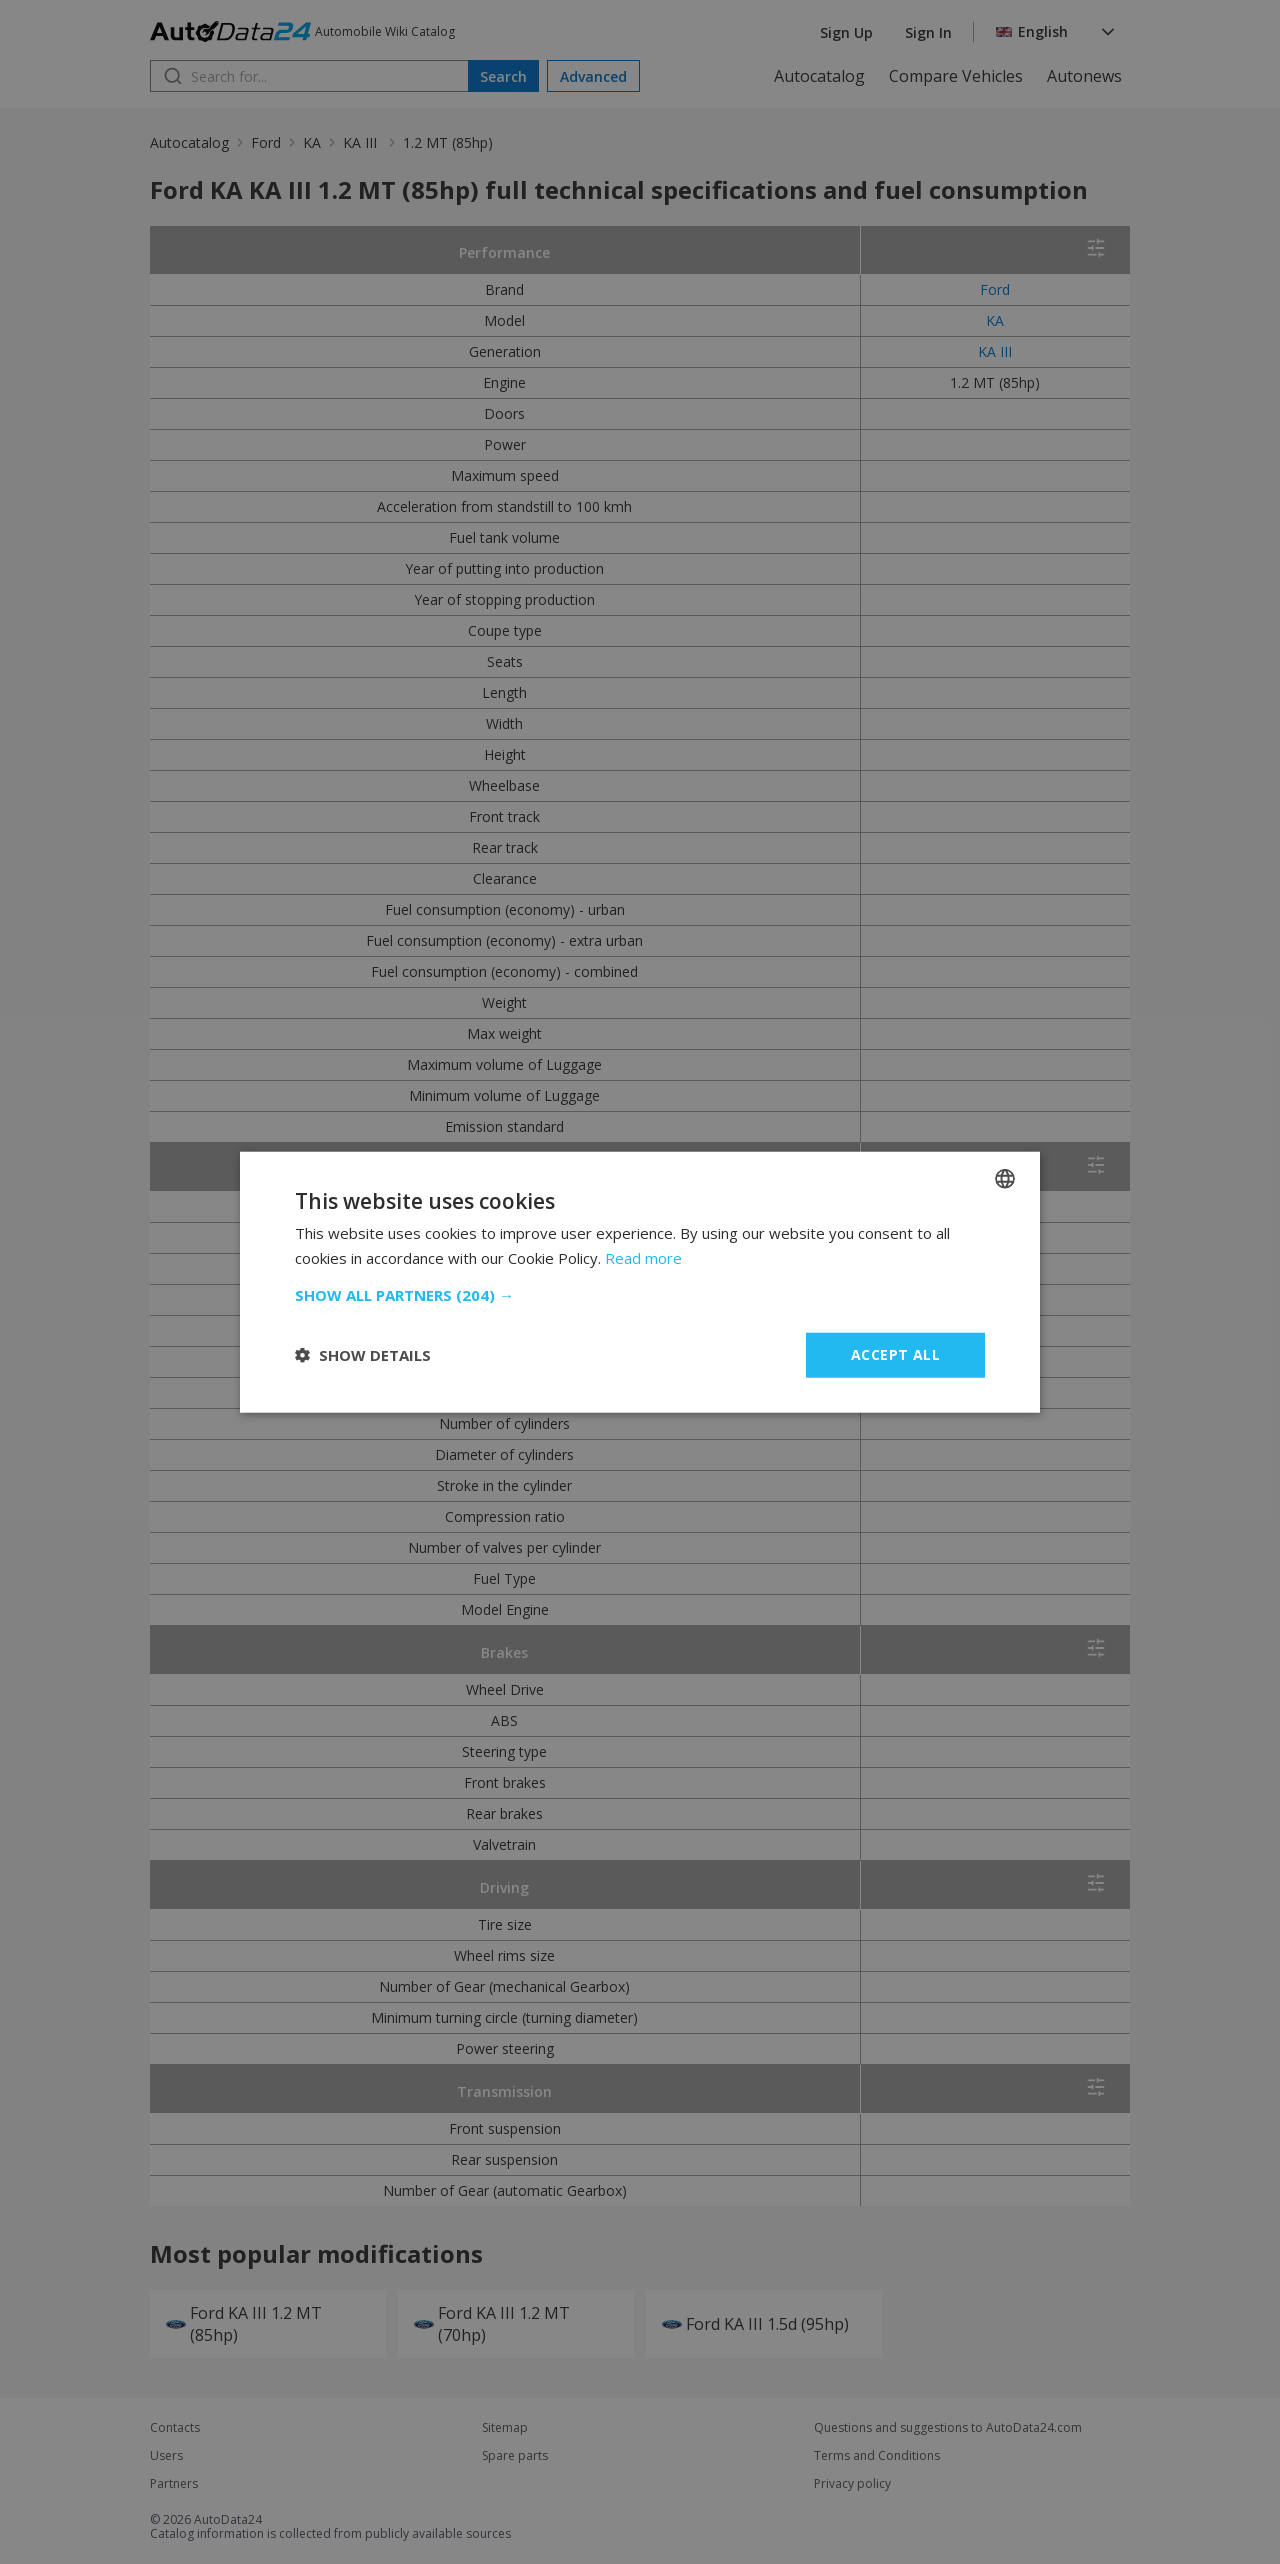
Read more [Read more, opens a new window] (643, 1258)
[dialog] (640, 1282)
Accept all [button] (895, 1354)
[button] (640, 1295)
